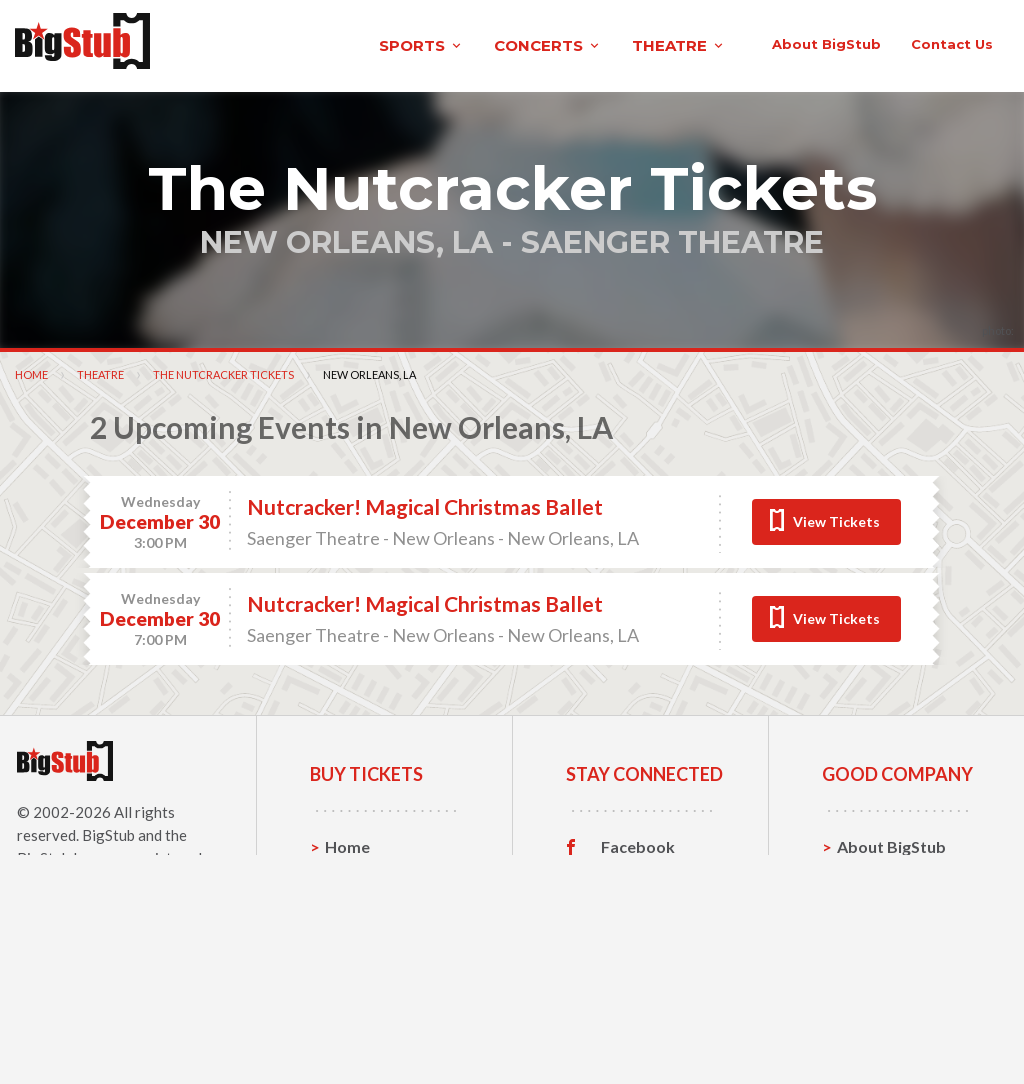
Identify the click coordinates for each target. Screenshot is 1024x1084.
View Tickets (836, 600)
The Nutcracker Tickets (223, 453)
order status (856, 129)
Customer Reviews (638, 1023)
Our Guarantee (893, 1018)
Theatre (100, 453)
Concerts (359, 987)
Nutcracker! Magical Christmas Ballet (425, 586)
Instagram (639, 988)
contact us (737, 129)
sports (227, 43)
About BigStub (611, 129)
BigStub (108, 914)
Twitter (629, 957)
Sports (350, 956)
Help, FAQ (874, 987)
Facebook (638, 926)
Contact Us (879, 956)
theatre (485, 43)
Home (31, 453)
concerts (354, 43)
